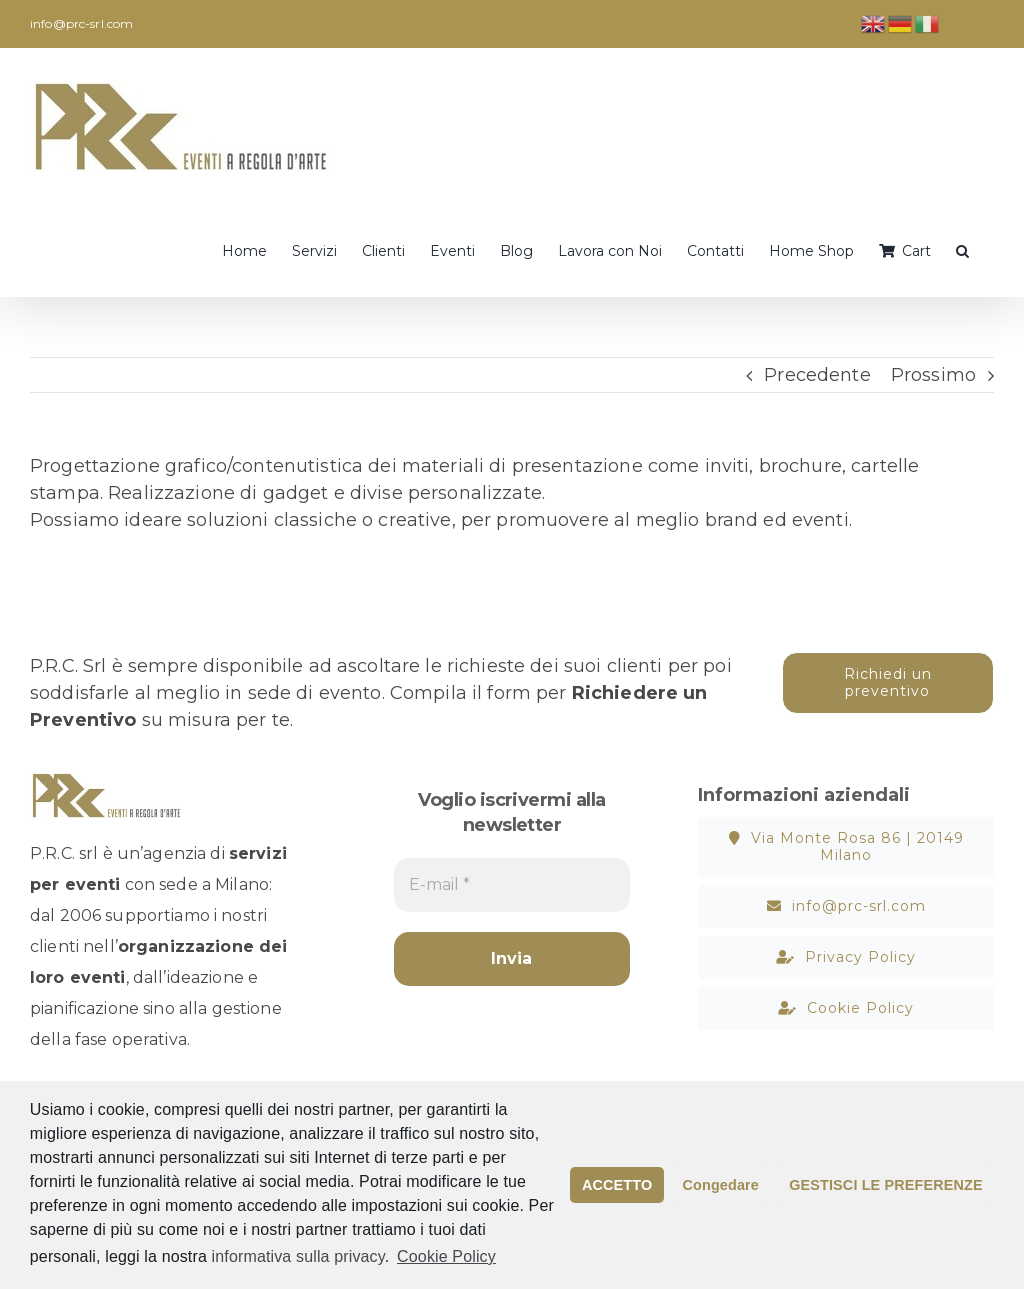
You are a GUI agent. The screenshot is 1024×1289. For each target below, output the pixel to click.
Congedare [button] (721, 1185)
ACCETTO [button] (617, 1185)
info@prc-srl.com (81, 23)
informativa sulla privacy (298, 1256)
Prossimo (933, 375)
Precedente (817, 375)
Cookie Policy (446, 1256)
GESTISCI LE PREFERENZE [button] (885, 1185)
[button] (962, 249)
